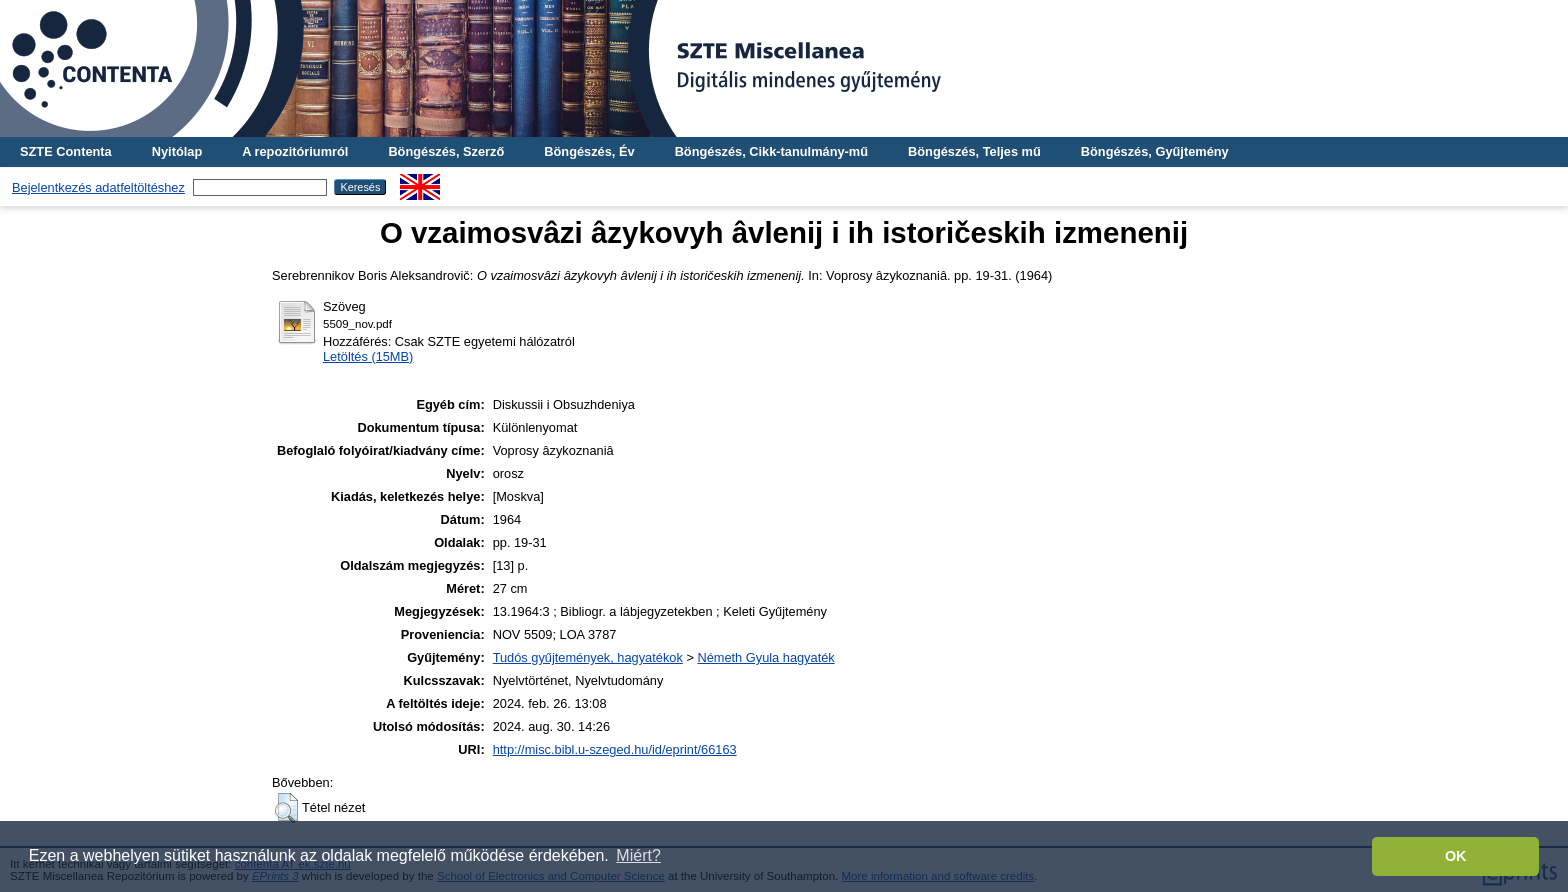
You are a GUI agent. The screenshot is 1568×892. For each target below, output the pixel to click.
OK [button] (1456, 856)
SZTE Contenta (66, 151)
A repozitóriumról (295, 151)
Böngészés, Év (589, 151)
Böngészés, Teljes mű (974, 151)
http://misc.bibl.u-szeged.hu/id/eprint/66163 (615, 749)
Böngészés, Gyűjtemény (1155, 151)
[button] (286, 808)
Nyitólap (177, 151)
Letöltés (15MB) (368, 356)
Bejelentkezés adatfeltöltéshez (98, 187)
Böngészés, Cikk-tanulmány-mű (771, 151)
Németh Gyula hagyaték (765, 657)
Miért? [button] (638, 855)
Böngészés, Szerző (446, 151)
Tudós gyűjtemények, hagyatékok (588, 657)
